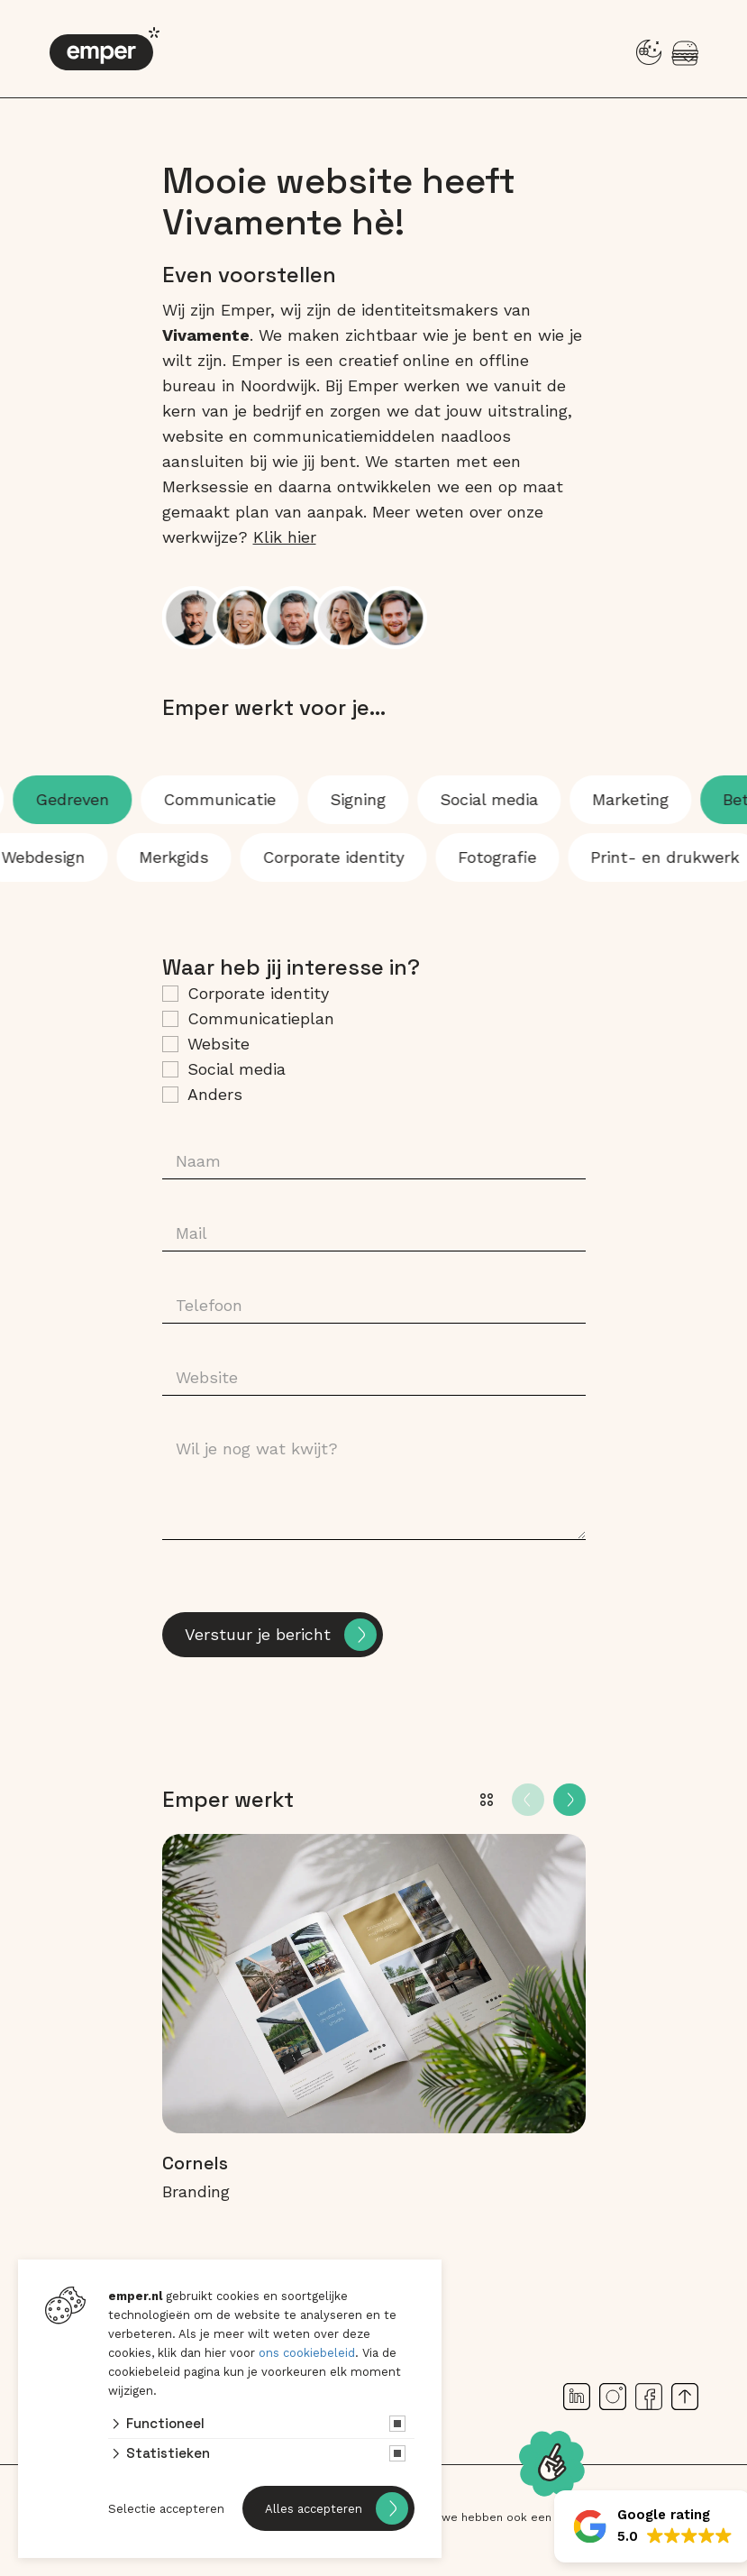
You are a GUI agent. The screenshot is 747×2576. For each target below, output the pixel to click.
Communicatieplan (260, 1018)
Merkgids (157, 857)
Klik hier (284, 536)
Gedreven (88, 799)
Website (218, 1043)
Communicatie (235, 799)
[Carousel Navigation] (549, 1799)
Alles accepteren (313, 2509)
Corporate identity (258, 993)
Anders (214, 1094)
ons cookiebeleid (307, 2353)
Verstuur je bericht (258, 1634)
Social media (505, 799)
